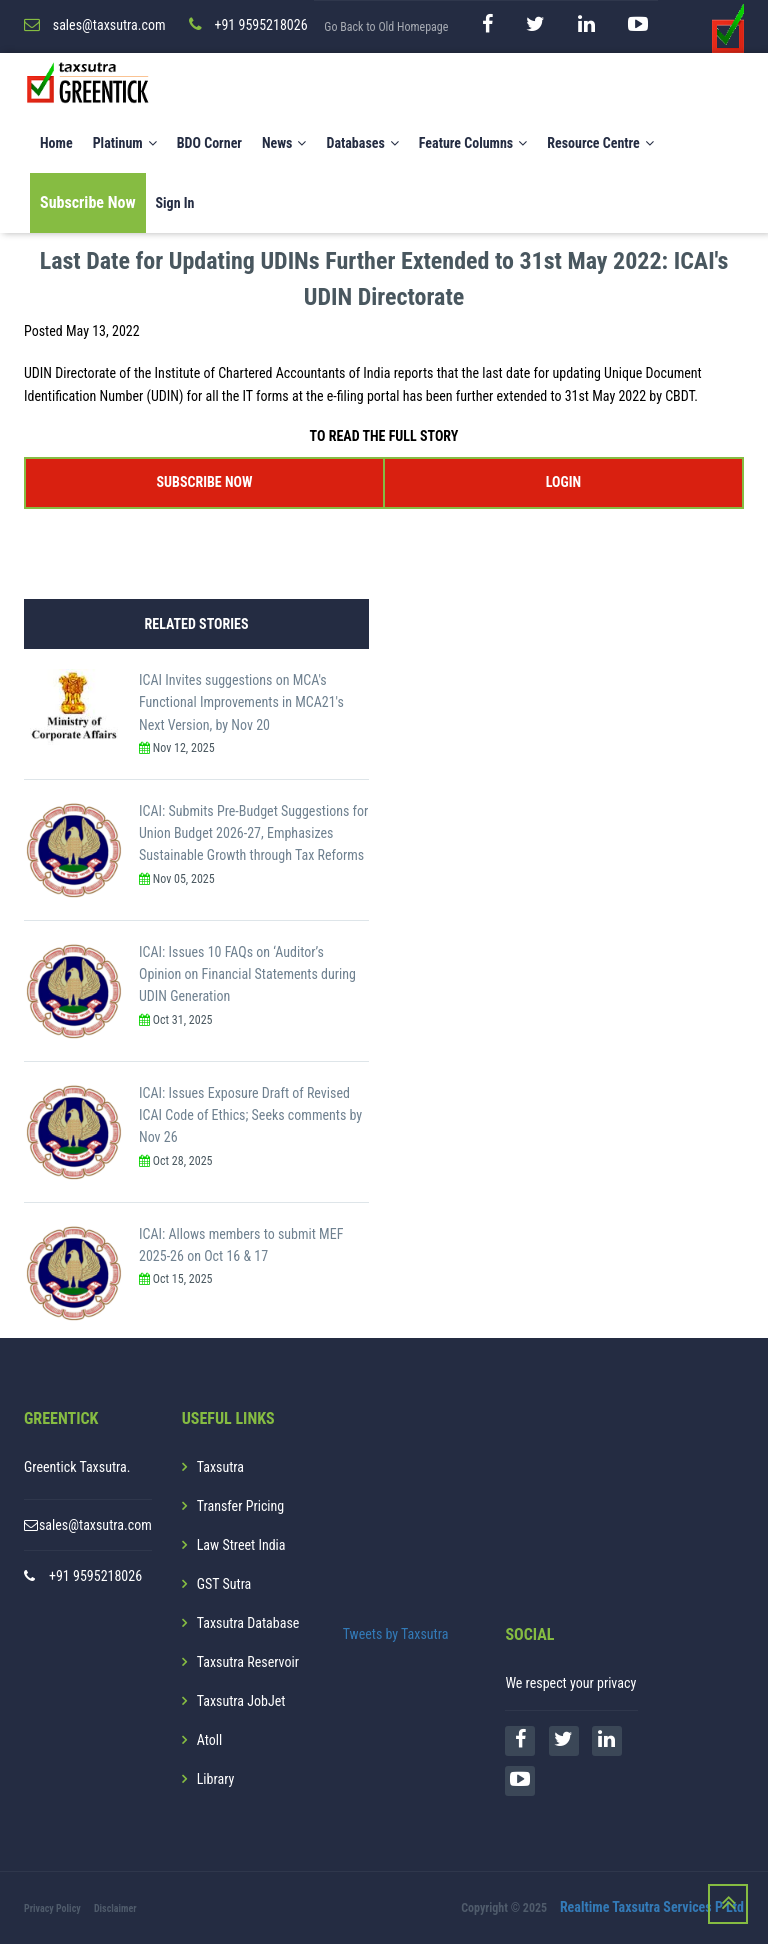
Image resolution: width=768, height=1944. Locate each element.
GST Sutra (224, 1584)
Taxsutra (220, 1467)
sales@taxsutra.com (95, 1525)
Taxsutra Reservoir (248, 1662)
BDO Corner (209, 143)
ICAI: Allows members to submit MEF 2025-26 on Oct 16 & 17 (241, 1245)
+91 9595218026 (95, 1576)
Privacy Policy (52, 1908)
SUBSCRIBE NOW (205, 482)
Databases (362, 143)
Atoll (209, 1740)
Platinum (125, 143)
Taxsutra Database (248, 1623)
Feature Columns (473, 143)
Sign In (175, 203)
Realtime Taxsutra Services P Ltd (652, 1907)
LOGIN (563, 482)
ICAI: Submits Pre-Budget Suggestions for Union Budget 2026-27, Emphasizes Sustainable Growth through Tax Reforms (253, 833)
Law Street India (241, 1545)
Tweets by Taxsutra (396, 1634)
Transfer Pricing (241, 1506)
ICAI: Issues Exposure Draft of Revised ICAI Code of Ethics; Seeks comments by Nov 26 (250, 1115)
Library (216, 1779)
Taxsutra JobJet (241, 1701)
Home (56, 143)
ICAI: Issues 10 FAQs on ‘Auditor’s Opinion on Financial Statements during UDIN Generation (247, 974)
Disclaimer (115, 1908)
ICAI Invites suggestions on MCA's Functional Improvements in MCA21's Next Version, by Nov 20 (241, 702)
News (284, 143)
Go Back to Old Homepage (386, 27)
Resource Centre (600, 143)
